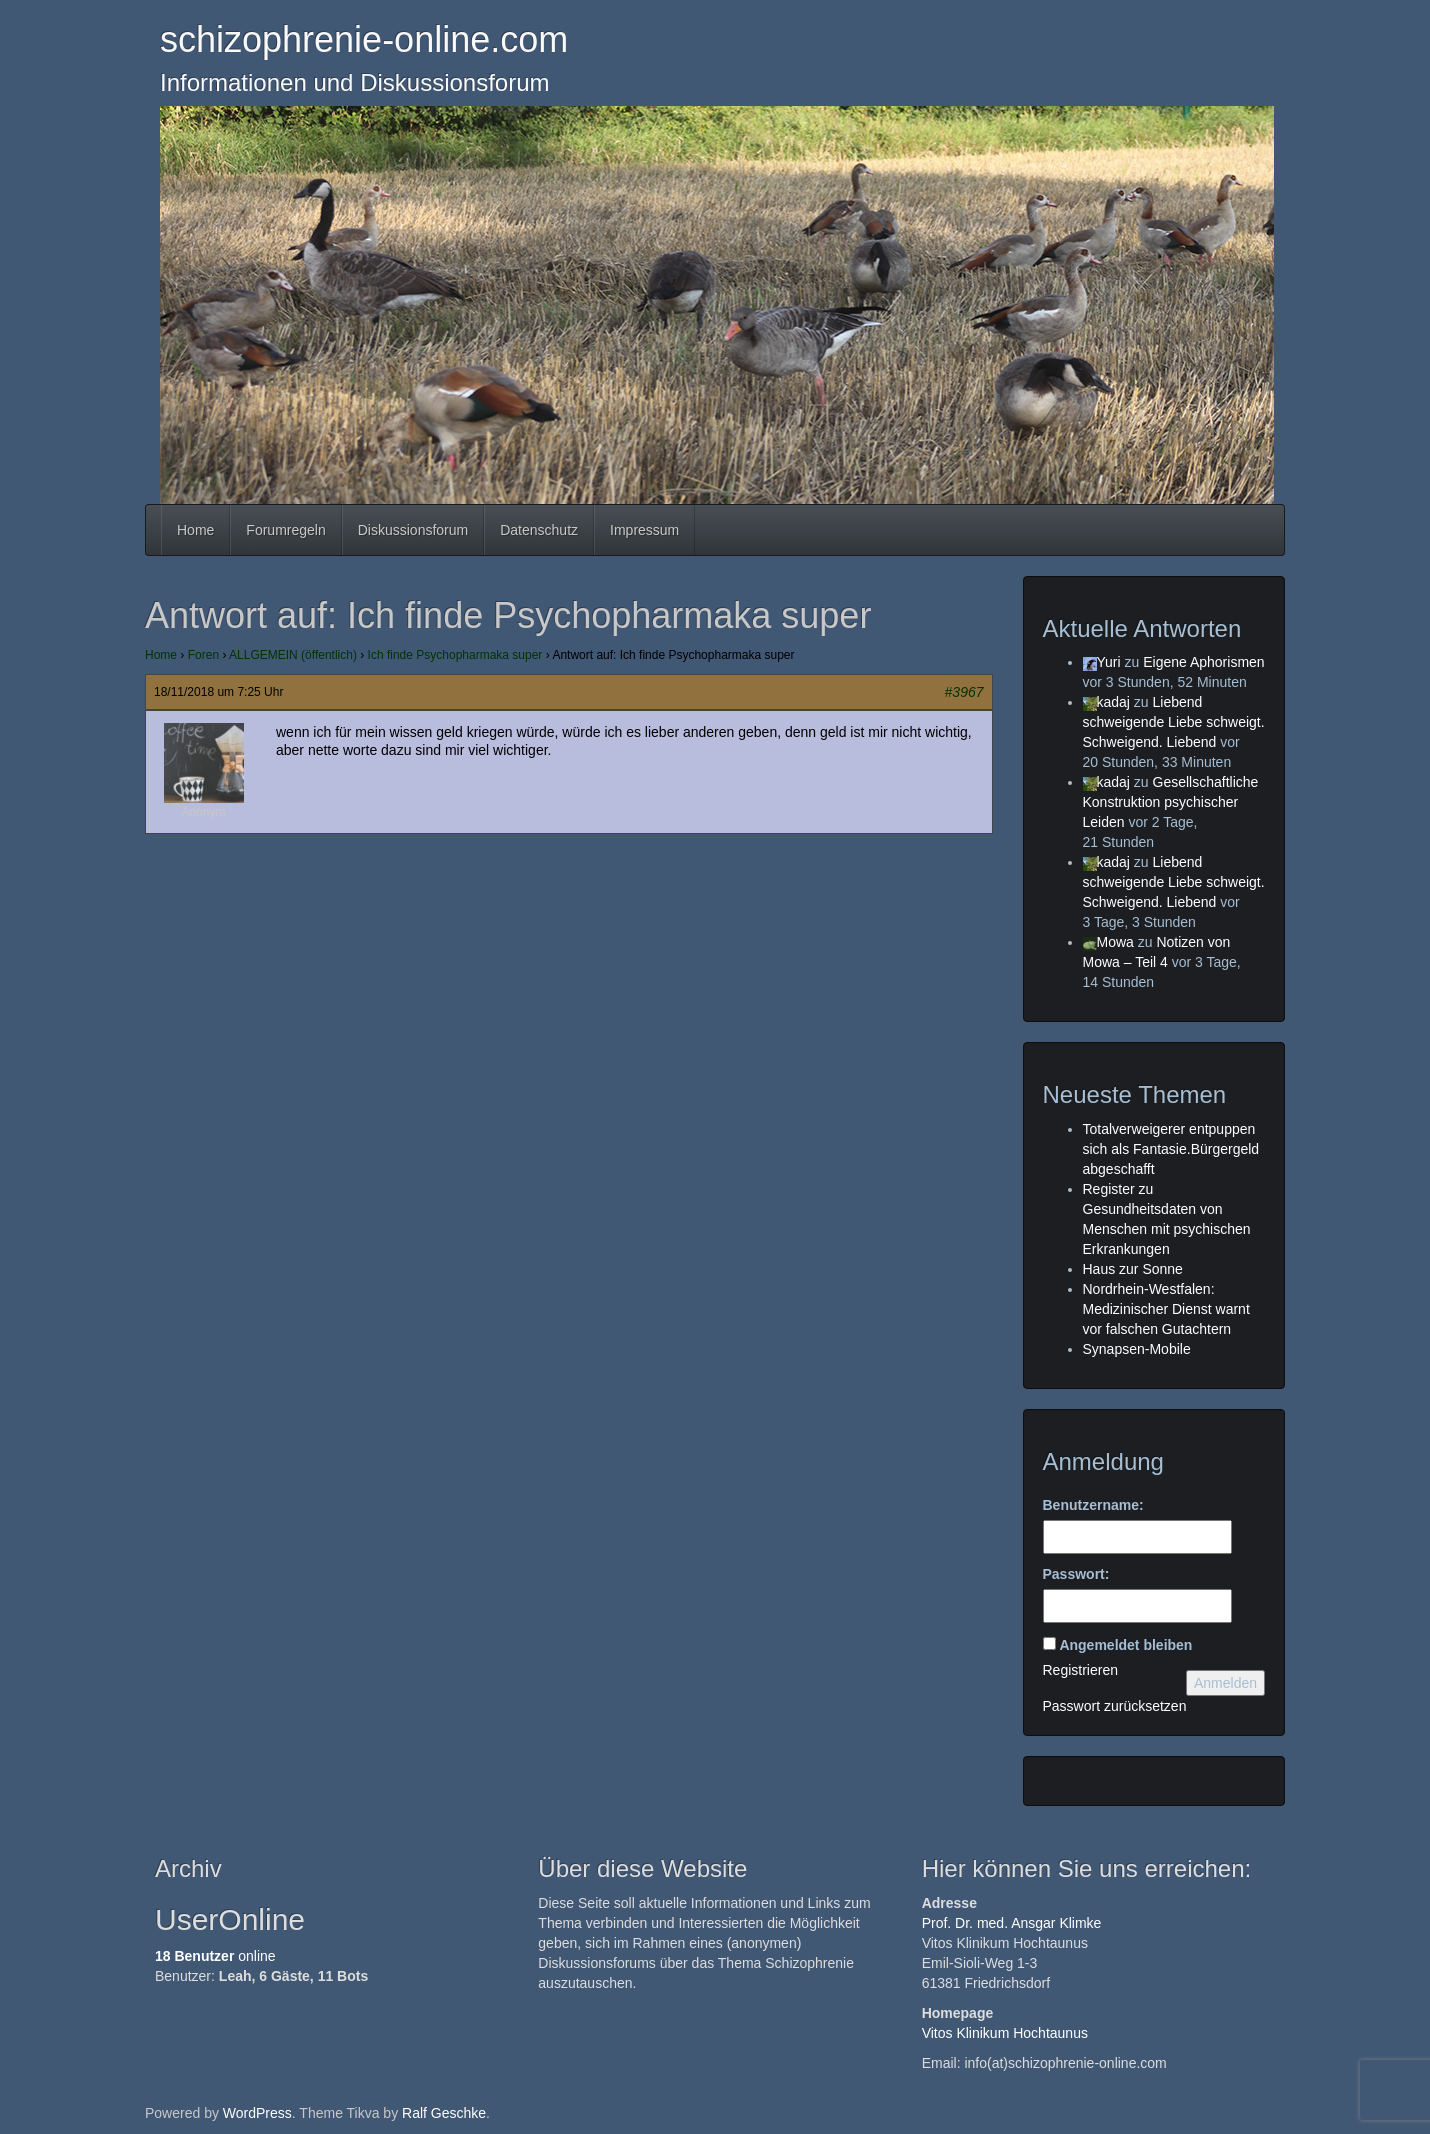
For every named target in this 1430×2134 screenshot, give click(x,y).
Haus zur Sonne (1133, 1269)
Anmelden (1225, 1683)
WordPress (257, 2113)
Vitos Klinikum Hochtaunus (1005, 2033)
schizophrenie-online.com (364, 39)
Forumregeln (285, 530)
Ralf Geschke (444, 2113)
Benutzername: (1093, 1505)
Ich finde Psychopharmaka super (455, 655)
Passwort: (1076, 1574)
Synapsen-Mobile (1137, 1349)
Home (195, 530)
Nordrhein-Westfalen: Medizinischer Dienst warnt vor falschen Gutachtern (1166, 1309)
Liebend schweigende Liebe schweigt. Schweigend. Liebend (1174, 722)
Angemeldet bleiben (1125, 1645)
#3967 (964, 692)
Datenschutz (539, 530)
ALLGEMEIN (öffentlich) (293, 655)
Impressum (644, 530)
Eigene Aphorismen (1203, 662)
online (215, 1956)
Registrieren (1080, 1670)
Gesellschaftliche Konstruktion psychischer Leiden (1171, 802)
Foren (203, 655)
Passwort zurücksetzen (1115, 1706)
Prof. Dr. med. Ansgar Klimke (1012, 1923)
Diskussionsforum (413, 530)
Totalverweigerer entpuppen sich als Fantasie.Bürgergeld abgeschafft (1171, 1149)
